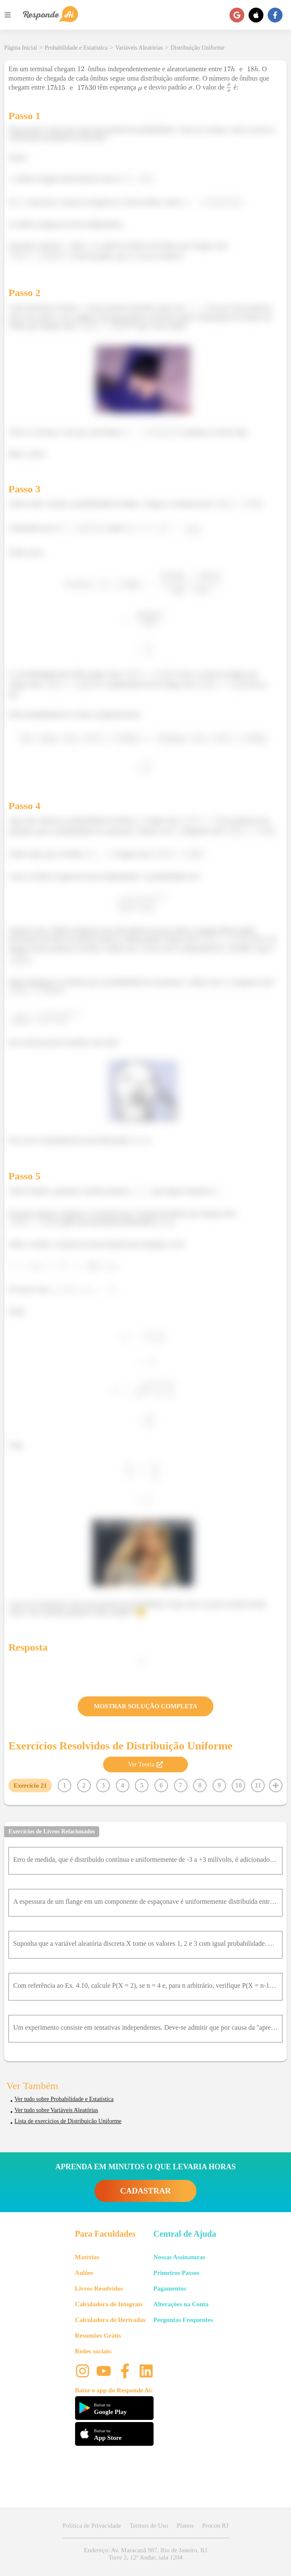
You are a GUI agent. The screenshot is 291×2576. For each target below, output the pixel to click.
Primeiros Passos (176, 2272)
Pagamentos (170, 2288)
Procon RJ (215, 2525)
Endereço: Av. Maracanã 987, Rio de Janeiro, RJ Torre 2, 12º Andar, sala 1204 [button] (145, 2554)
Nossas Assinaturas (179, 2257)
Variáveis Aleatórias (139, 48)
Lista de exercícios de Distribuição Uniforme (67, 2121)
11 (258, 1785)
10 (238, 1785)
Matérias (87, 2257)
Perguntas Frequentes (183, 2319)
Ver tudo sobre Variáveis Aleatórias (56, 2110)
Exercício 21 (30, 1785)
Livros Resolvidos (99, 2288)
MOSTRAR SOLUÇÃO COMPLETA (145, 1706)
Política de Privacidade (91, 2525)
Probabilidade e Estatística (76, 48)
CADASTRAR (145, 2190)
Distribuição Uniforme (197, 48)
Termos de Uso (149, 2525)
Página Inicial (20, 48)
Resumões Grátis (98, 2335)
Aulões (84, 2272)
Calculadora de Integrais (109, 2304)
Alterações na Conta (181, 2304)
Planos (184, 2525)
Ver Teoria (145, 1764)
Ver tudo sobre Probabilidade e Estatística (64, 2099)
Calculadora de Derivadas (110, 2319)
